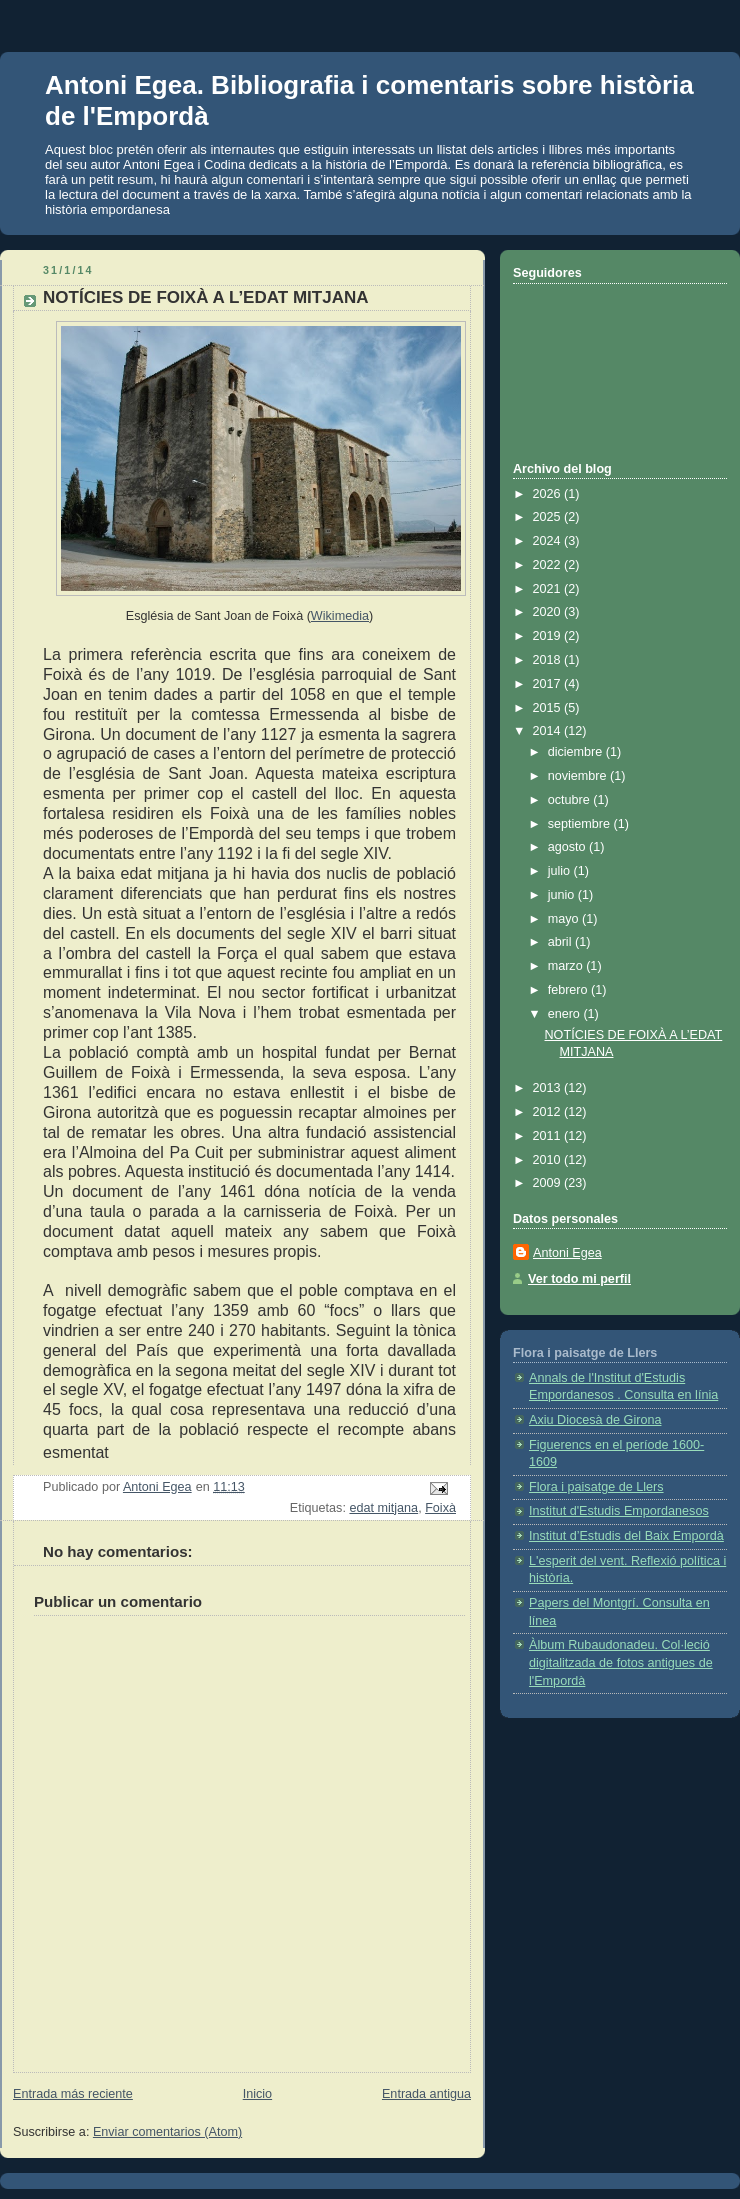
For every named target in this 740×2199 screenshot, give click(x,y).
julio (561, 871)
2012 (549, 1112)
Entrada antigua (426, 2094)
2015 (549, 708)
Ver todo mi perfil (579, 1279)
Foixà (440, 1508)
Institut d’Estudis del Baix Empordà (626, 1536)
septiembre (581, 824)
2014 (549, 731)
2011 (549, 1136)
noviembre (579, 776)
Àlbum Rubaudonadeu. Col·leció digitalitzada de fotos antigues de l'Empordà (621, 1662)
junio (563, 895)
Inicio (257, 2094)
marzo (567, 966)
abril (561, 942)
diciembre (577, 752)
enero (566, 1014)
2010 (549, 1160)
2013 (549, 1088)
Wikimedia (340, 616)
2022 (549, 565)
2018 (549, 660)
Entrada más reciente (73, 2094)
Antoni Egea (567, 1253)
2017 (549, 684)
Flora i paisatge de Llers (596, 1487)
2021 (549, 589)
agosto (568, 847)
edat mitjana (383, 1508)
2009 (549, 1183)
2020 (549, 612)
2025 (549, 517)
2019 (549, 636)
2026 (549, 494)
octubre (571, 800)
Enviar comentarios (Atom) (167, 2132)
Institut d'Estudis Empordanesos (619, 1511)
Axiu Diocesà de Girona (595, 1420)
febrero (569, 990)
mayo (565, 919)
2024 (549, 541)
